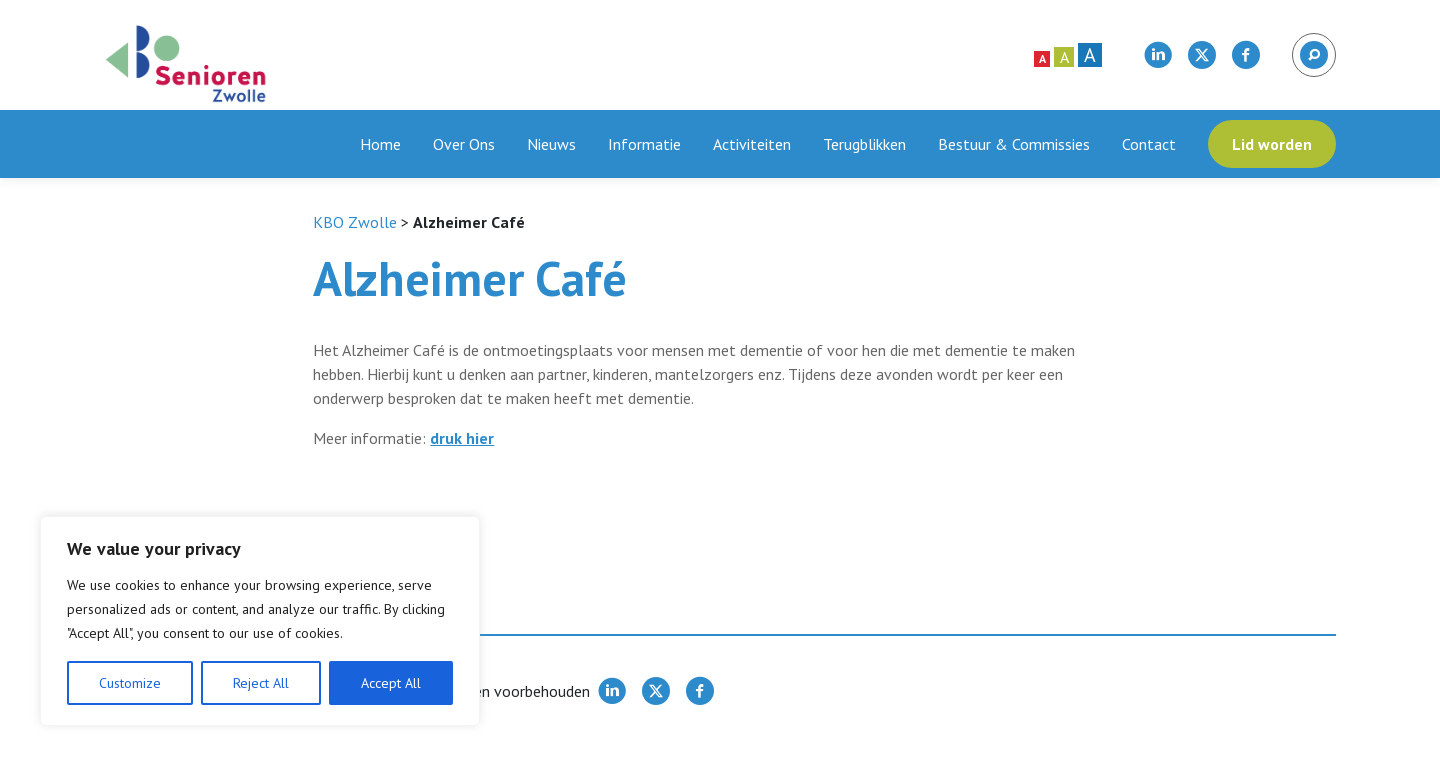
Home (380, 144)
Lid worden (1272, 144)
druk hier (462, 438)
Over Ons (464, 144)
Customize (130, 683)
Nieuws (551, 144)
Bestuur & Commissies (1014, 144)
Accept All (391, 683)
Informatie (644, 144)
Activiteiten (752, 144)
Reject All (261, 683)
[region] (260, 621)
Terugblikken (864, 144)
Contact (1149, 144)
